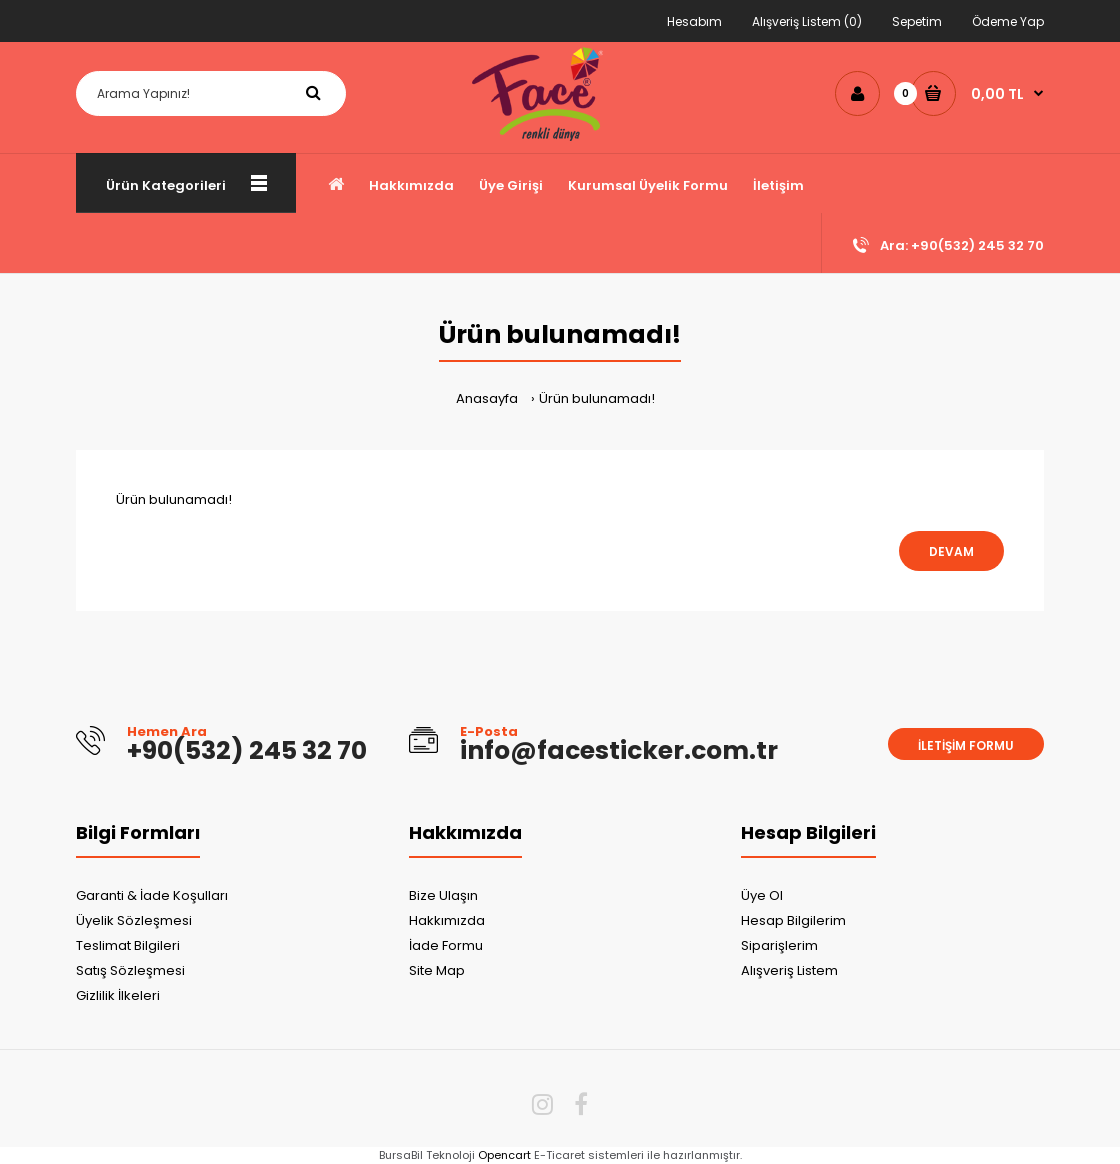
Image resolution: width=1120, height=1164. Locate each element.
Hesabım (694, 21)
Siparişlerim (779, 945)
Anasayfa (487, 398)
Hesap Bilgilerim (793, 920)
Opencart (504, 1155)
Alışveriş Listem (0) (807, 21)
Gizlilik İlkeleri (118, 995)
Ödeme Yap (1008, 21)
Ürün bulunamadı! (597, 398)
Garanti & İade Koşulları (152, 895)
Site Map (437, 970)
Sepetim (917, 21)
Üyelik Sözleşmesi (134, 920)
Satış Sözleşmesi (130, 970)
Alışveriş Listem (789, 970)
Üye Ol (762, 895)
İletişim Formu (966, 745)
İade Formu (446, 945)
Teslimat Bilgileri (128, 945)
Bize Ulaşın (443, 895)
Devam (951, 551)
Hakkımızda (447, 920)
